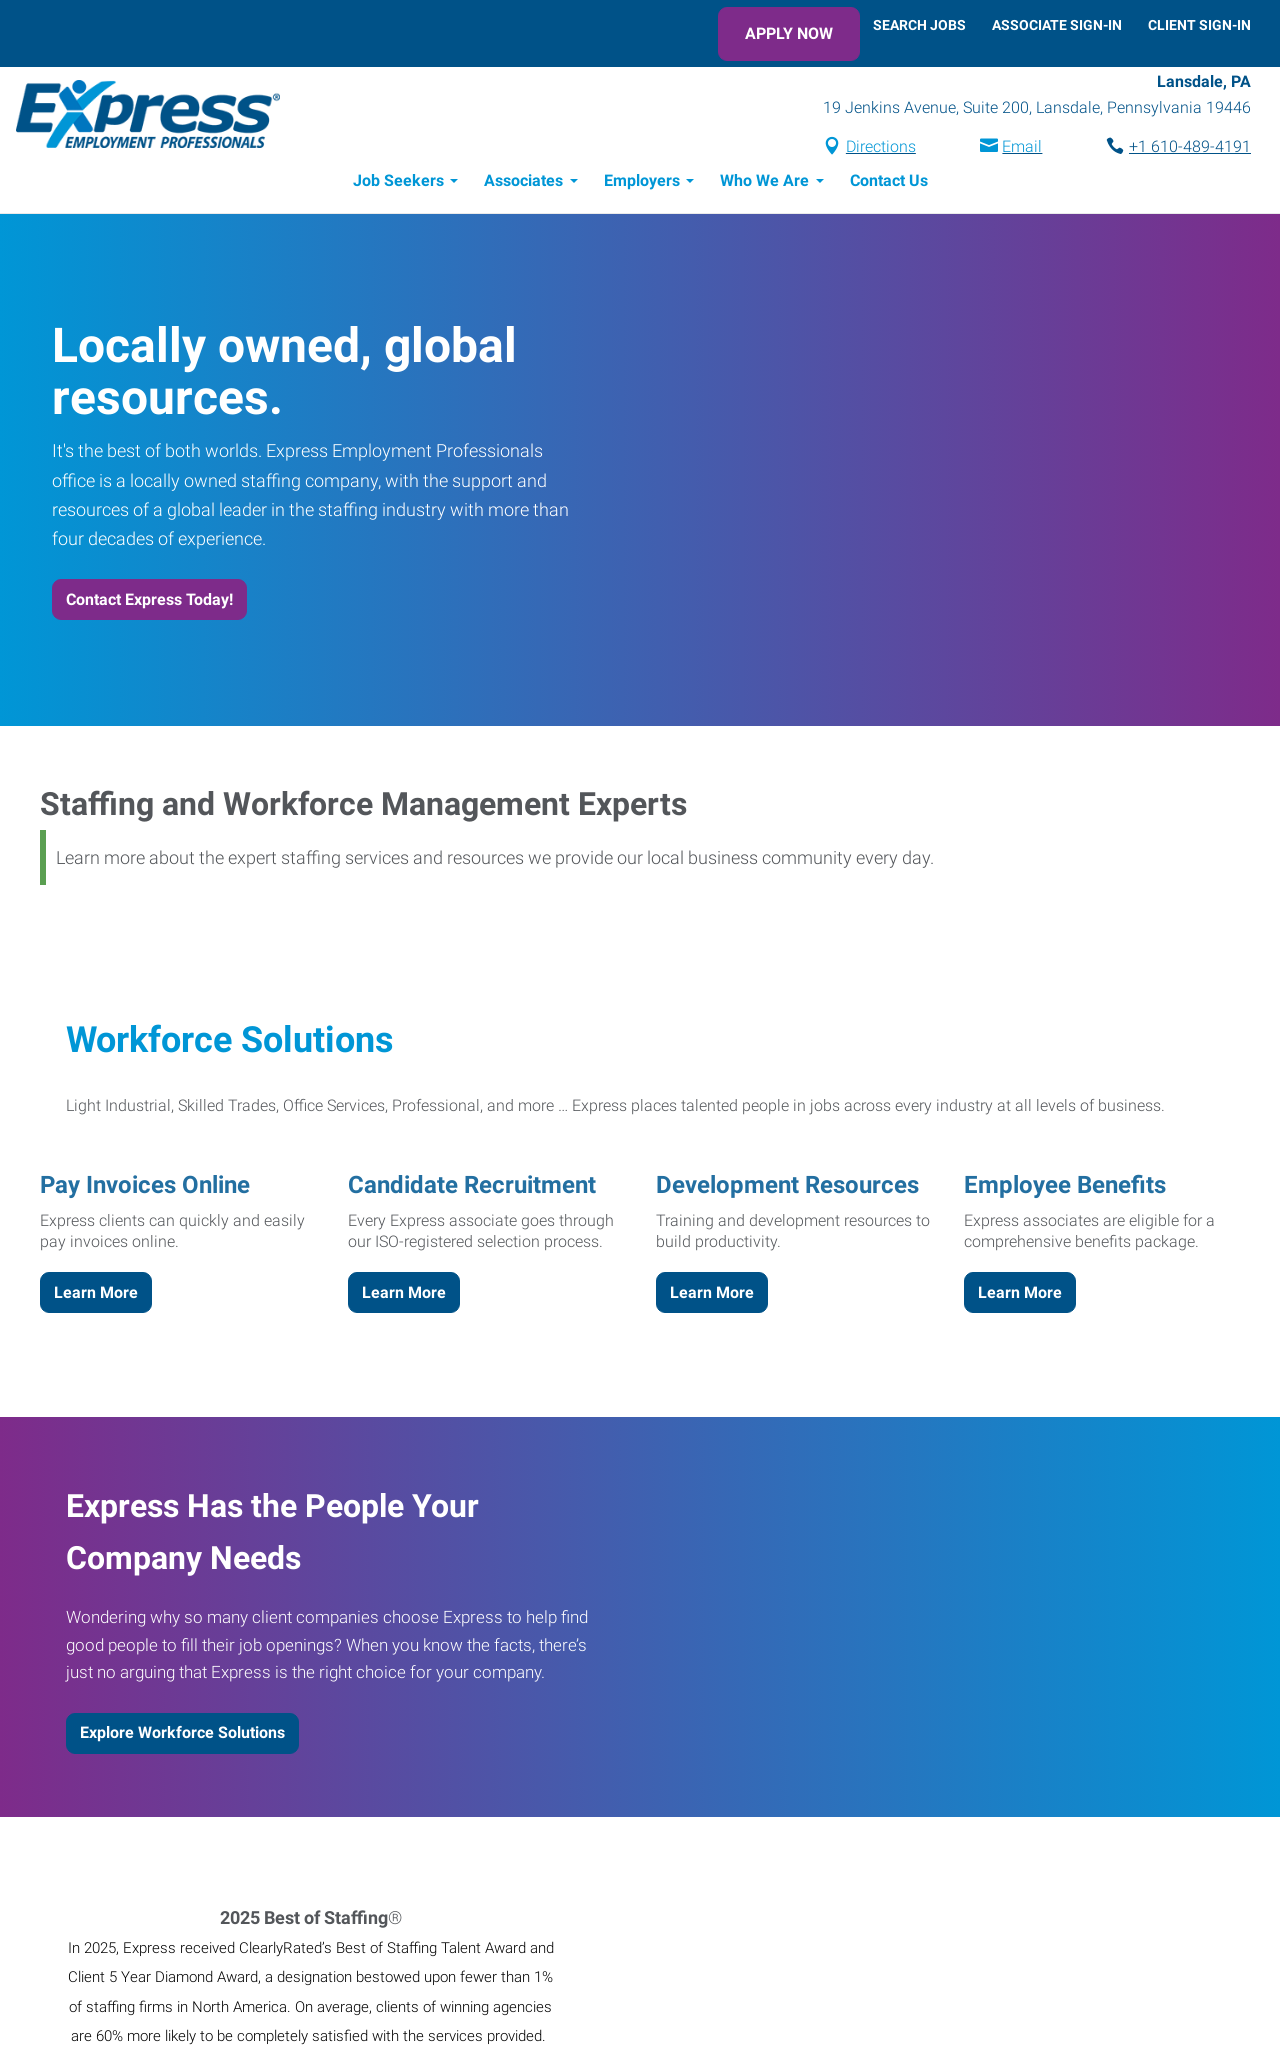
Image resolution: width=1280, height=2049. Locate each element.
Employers (642, 180)
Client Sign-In (1199, 25)
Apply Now (789, 33)
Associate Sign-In (1057, 25)
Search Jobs (919, 25)
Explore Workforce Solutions (182, 1732)
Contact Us (889, 180)
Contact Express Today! (149, 599)
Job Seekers (398, 180)
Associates (523, 180)
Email (1022, 146)
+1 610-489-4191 (1190, 146)
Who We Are (764, 180)
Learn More (96, 1292)
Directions (881, 146)
